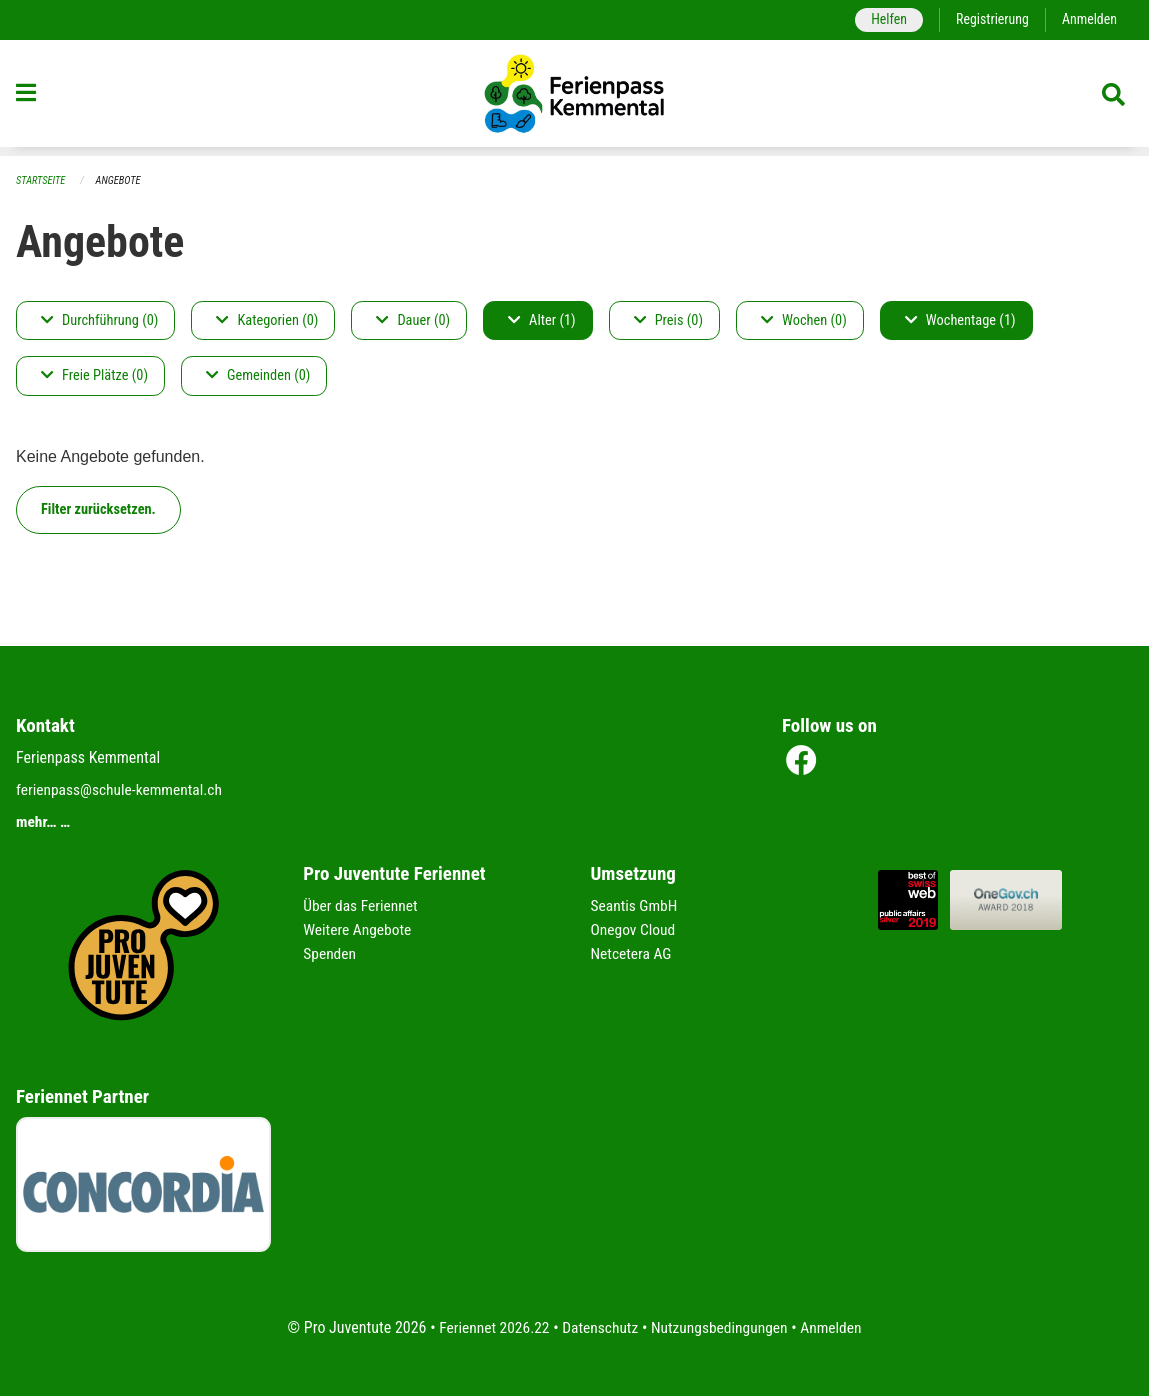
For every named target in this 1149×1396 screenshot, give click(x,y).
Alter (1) (542, 320)
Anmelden (1088, 19)
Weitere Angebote (359, 930)
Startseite (42, 180)
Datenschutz (598, 1327)
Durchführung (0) (99, 320)
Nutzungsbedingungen (721, 1327)
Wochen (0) (804, 320)
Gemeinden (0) (258, 376)
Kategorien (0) (267, 320)
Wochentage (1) (960, 320)
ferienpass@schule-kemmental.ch (122, 790)
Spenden (330, 954)
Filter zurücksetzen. (98, 509)
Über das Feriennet (362, 906)
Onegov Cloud (635, 930)
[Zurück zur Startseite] (575, 98)
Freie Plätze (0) (94, 376)
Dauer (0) (413, 320)
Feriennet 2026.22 (489, 1327)
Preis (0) (668, 320)
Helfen (883, 19)
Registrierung (989, 19)
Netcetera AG (633, 954)
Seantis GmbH (636, 906)
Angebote (121, 180)
